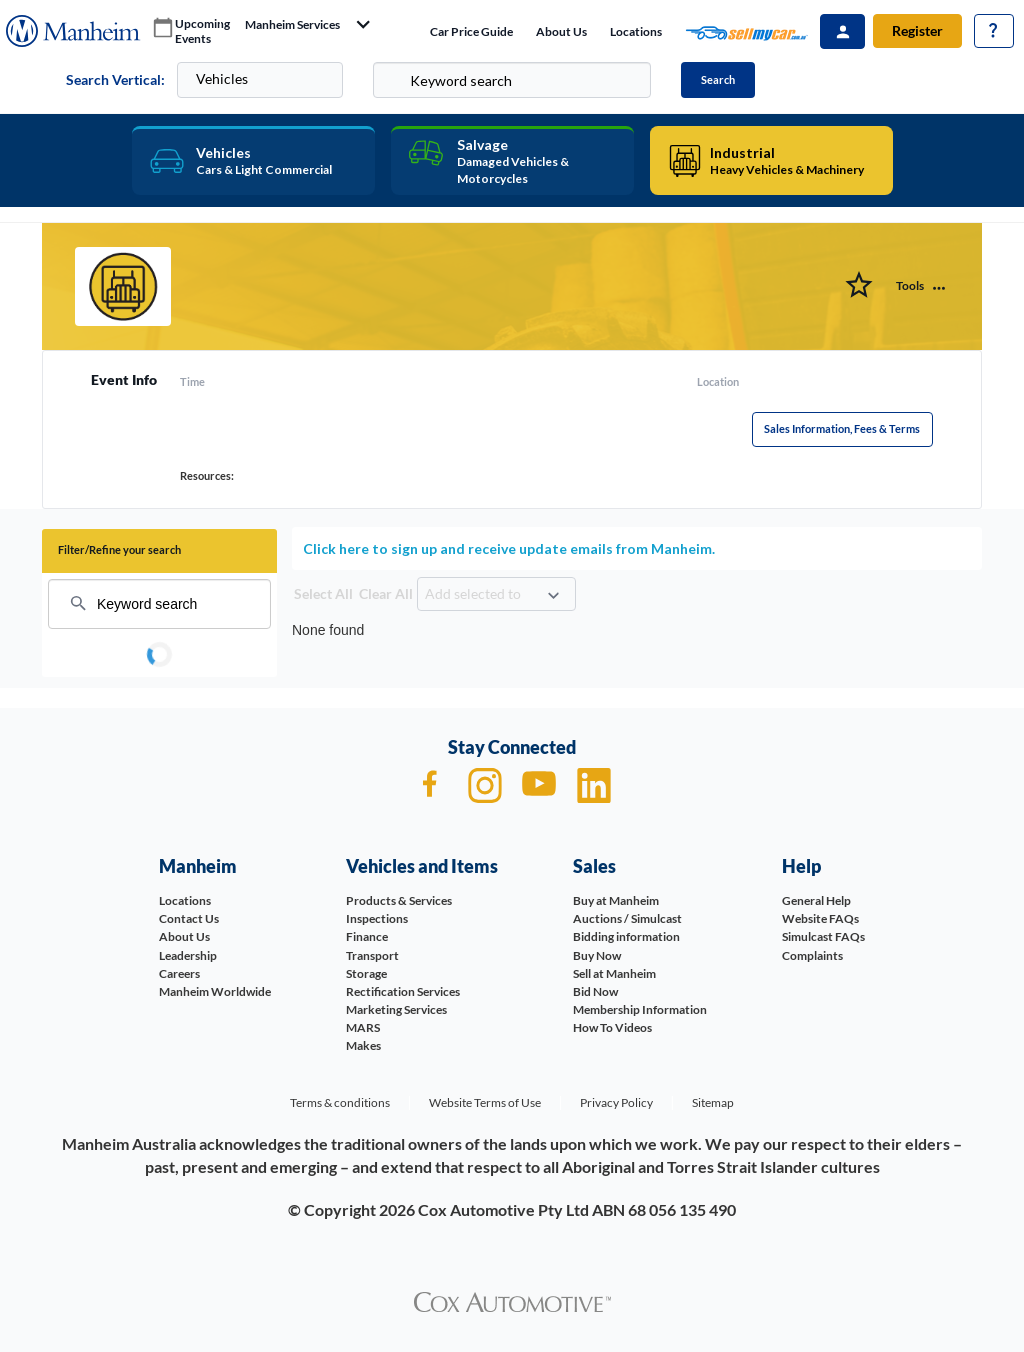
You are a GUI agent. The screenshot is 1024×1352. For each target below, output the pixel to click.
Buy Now (597, 955)
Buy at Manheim (616, 900)
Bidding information (626, 936)
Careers (179, 973)
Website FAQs (820, 918)
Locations (636, 31)
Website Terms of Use (485, 1102)
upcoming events (202, 31)
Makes (363, 1045)
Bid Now (595, 991)
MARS (363, 1027)
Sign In (842, 31)
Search (718, 80)
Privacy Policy (616, 1102)
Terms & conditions (340, 1102)
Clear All (386, 593)
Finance (367, 936)
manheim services (292, 25)
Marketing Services (396, 1009)
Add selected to (473, 593)
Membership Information (640, 1009)
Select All (323, 593)
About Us (561, 31)
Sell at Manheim (614, 973)
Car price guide (471, 31)
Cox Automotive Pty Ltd (503, 1209)
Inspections (377, 918)
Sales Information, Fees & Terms (842, 429)
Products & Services (399, 900)
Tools (910, 286)
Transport (372, 955)
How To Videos (612, 1027)
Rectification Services (403, 991)
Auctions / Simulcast (627, 918)
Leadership (188, 955)
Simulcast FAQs (823, 936)
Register (917, 30)
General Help (816, 900)
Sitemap (713, 1102)
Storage (366, 973)
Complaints (812, 955)
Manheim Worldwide (215, 991)
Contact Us (189, 918)
